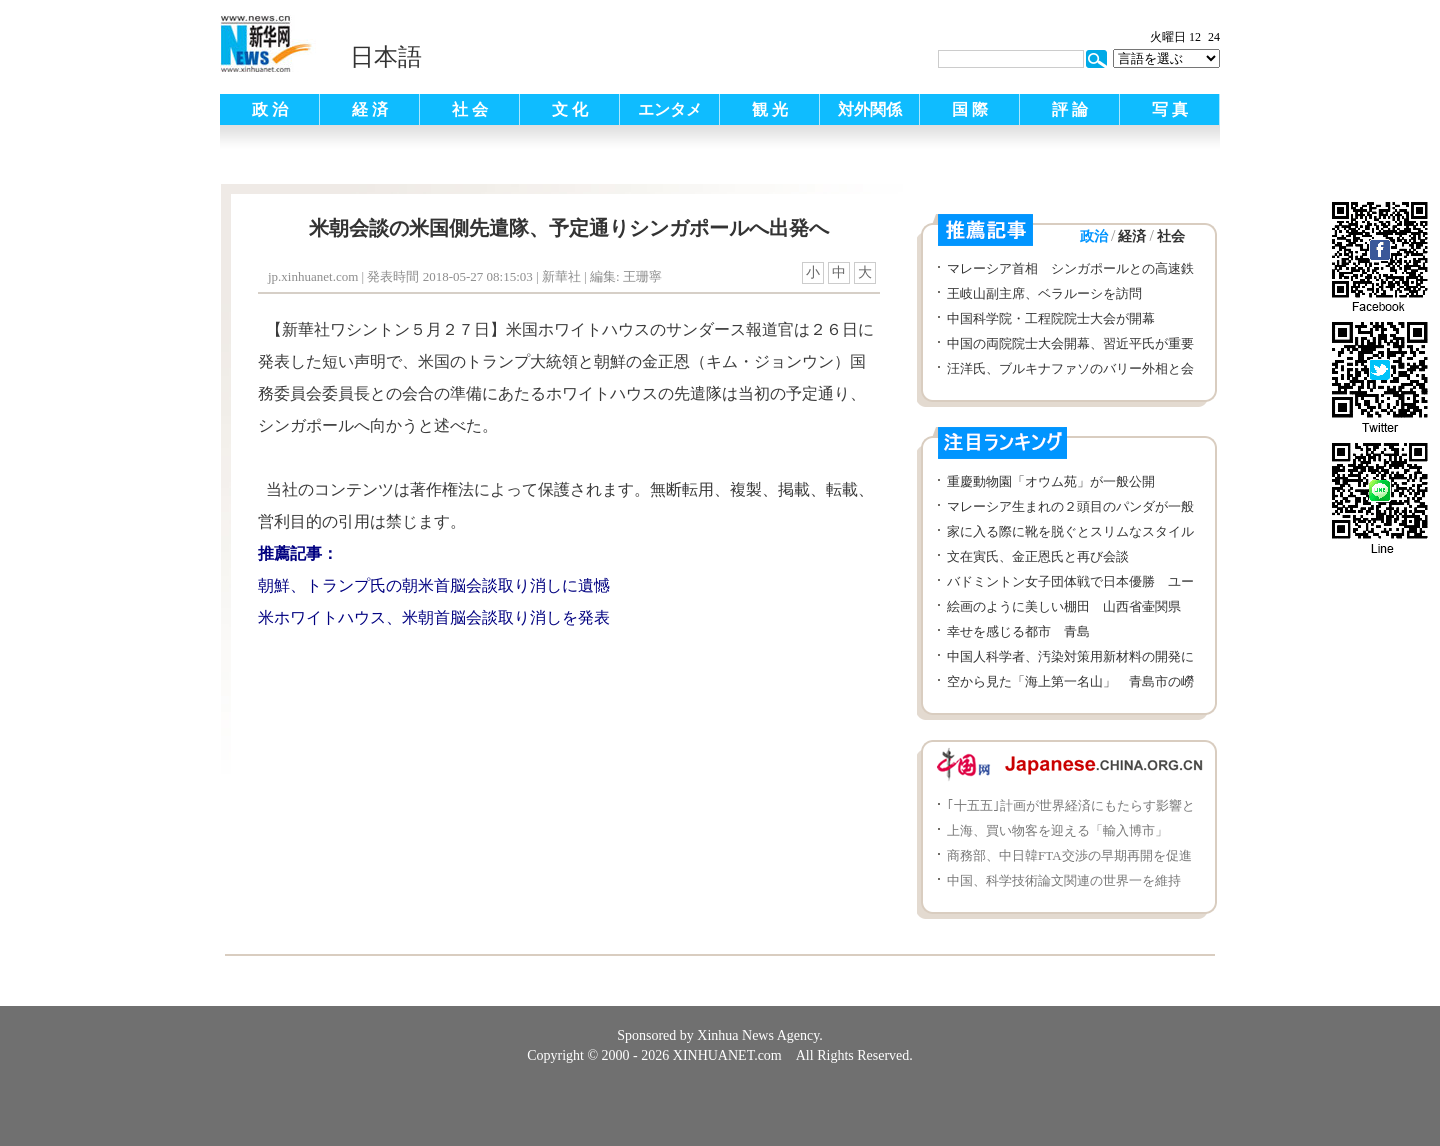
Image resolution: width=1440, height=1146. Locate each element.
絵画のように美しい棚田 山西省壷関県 (1064, 606)
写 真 (1170, 109)
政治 (1094, 236)
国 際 (970, 109)
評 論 (1070, 109)
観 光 (770, 109)
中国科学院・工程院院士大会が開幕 (1051, 318)
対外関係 (870, 109)
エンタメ (670, 109)
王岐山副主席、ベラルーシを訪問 (1044, 293)
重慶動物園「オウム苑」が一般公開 (1051, 481)
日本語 (386, 57)
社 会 (470, 109)
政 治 (270, 109)
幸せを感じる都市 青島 (1018, 631)
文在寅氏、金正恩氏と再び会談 (1038, 556)
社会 (1171, 236)
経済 (1132, 236)
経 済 (370, 109)
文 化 (570, 109)
